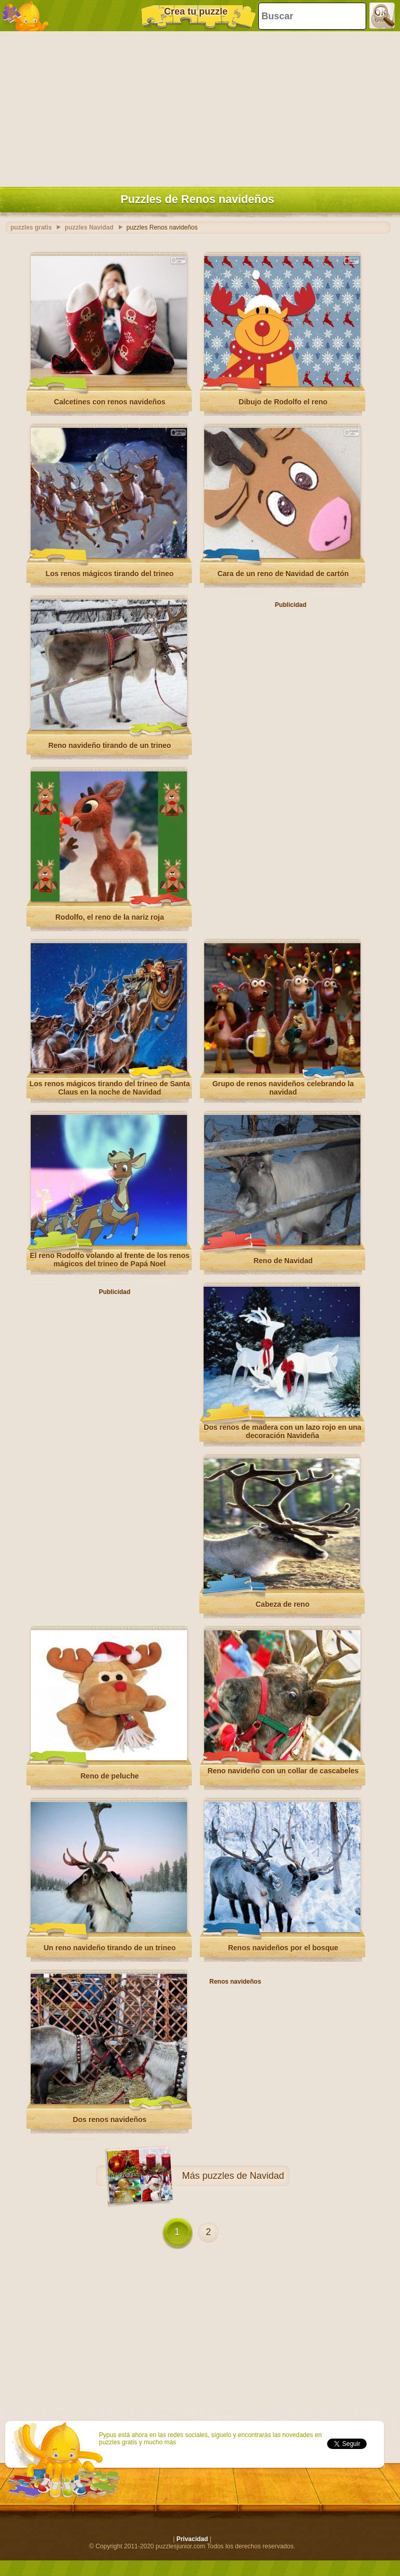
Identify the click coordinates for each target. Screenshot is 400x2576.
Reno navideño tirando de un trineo (109, 745)
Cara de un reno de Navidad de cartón (282, 573)
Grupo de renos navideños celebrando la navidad (283, 1088)
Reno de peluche (109, 1776)
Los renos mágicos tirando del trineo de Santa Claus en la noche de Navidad (109, 1088)
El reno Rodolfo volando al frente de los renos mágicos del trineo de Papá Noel (109, 1259)
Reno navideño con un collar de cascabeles (282, 1771)
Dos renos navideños (110, 2119)
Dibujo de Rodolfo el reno (283, 402)
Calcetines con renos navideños (110, 402)
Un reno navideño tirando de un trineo (110, 1948)
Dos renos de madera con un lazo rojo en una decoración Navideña (282, 1431)
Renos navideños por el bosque (283, 1948)
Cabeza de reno (282, 1604)
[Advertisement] (197, 107)
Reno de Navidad (283, 1261)
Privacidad (192, 2539)
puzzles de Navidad (243, 2176)
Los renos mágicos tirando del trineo (110, 573)
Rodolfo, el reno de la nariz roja (109, 917)
